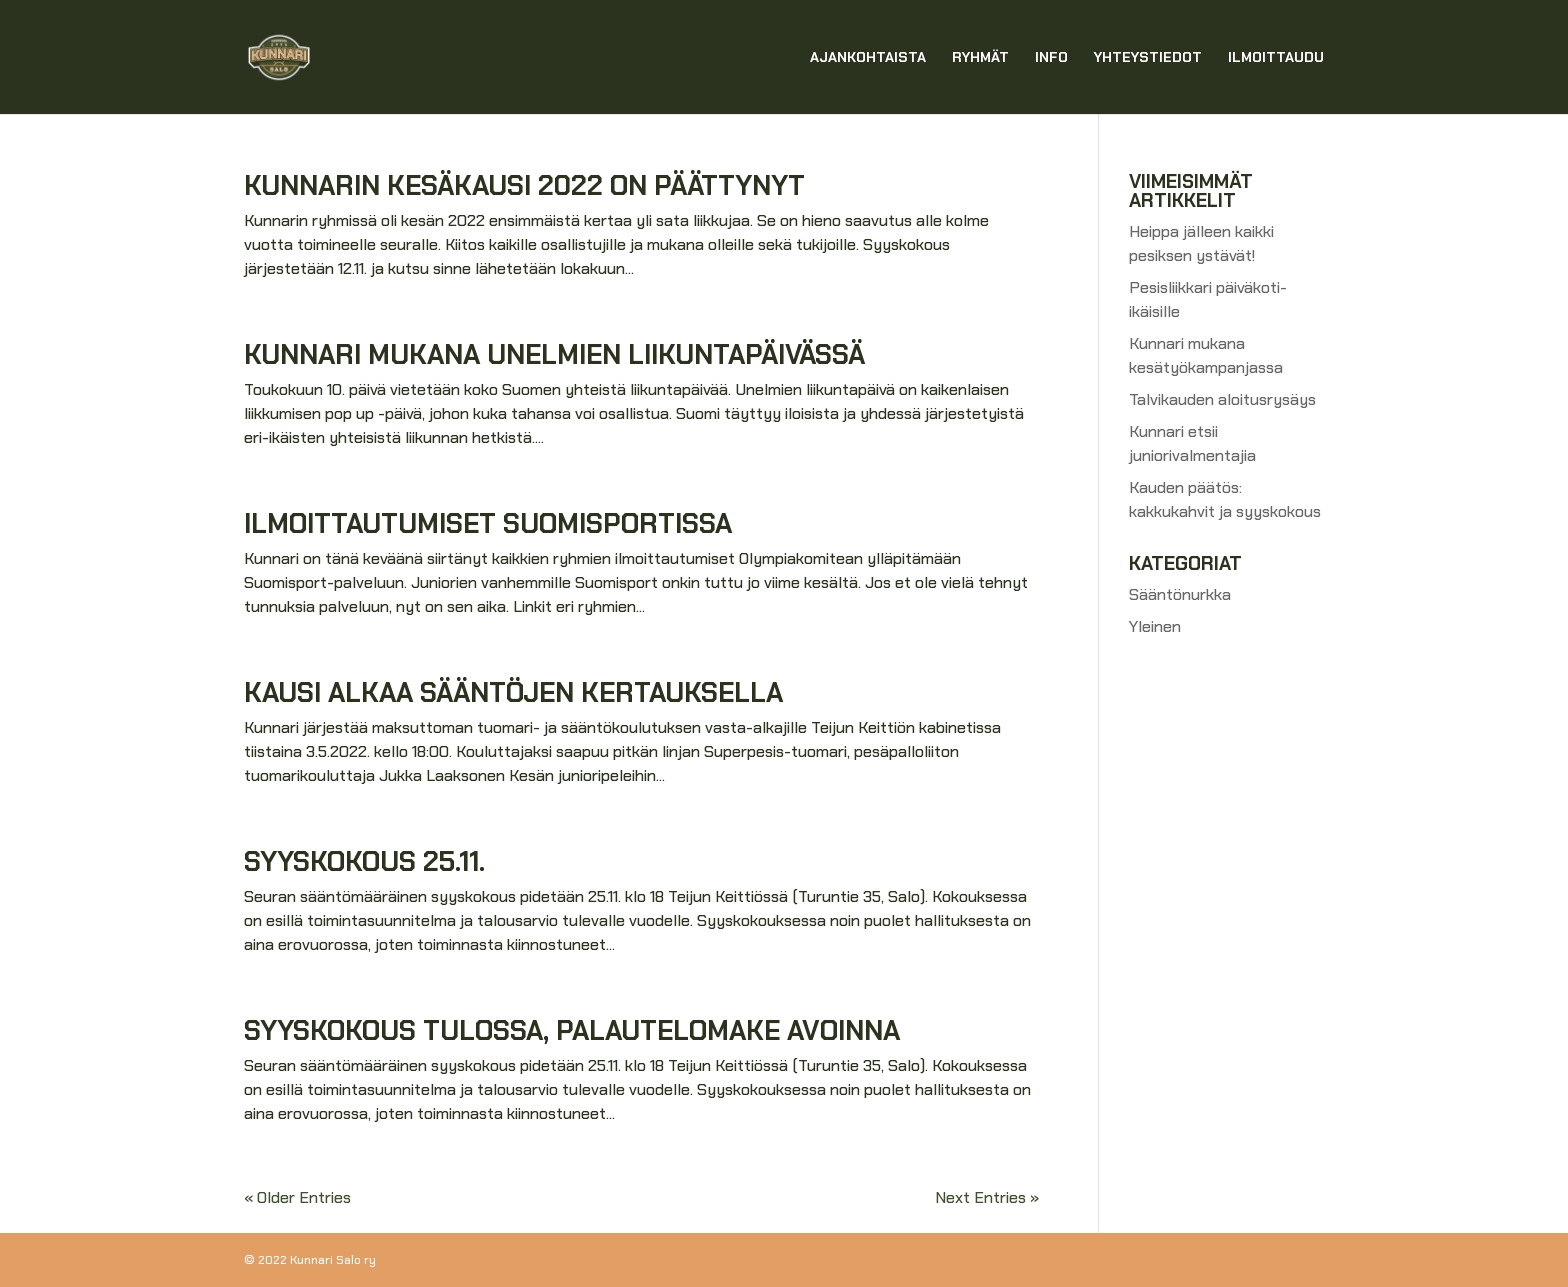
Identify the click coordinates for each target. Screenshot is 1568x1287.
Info (1051, 58)
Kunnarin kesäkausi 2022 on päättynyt (524, 185)
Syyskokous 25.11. (364, 861)
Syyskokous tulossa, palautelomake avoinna (572, 1030)
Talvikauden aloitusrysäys (1222, 399)
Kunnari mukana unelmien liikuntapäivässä (554, 354)
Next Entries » (987, 1197)
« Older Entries (297, 1197)
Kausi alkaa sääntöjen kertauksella (513, 692)
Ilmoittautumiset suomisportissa (488, 523)
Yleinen (1155, 626)
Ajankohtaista (868, 58)
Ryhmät (980, 58)
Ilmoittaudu (1276, 58)
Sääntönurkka (1180, 594)
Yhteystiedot (1148, 58)
